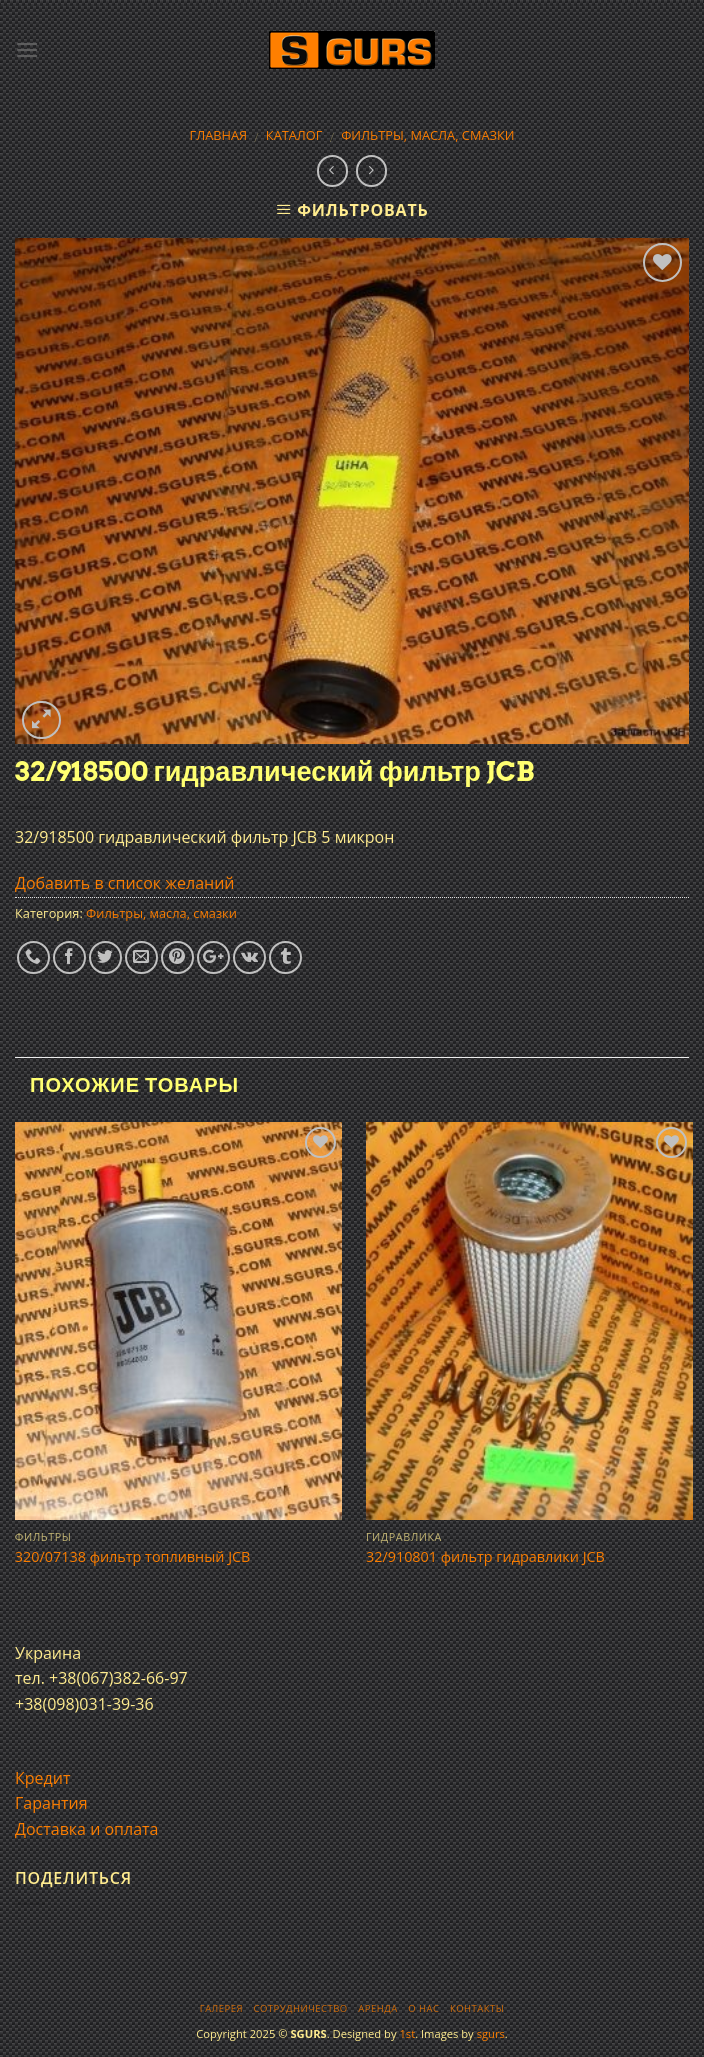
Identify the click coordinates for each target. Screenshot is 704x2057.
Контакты (477, 2008)
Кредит (42, 1778)
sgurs (491, 2033)
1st (407, 2033)
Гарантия (51, 1803)
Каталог (294, 135)
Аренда (377, 2008)
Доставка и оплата (87, 1829)
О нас (423, 2008)
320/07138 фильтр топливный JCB (133, 1557)
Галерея (221, 2008)
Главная (219, 135)
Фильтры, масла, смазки (427, 135)
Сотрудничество (301, 2008)
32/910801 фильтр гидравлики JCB (485, 1557)
